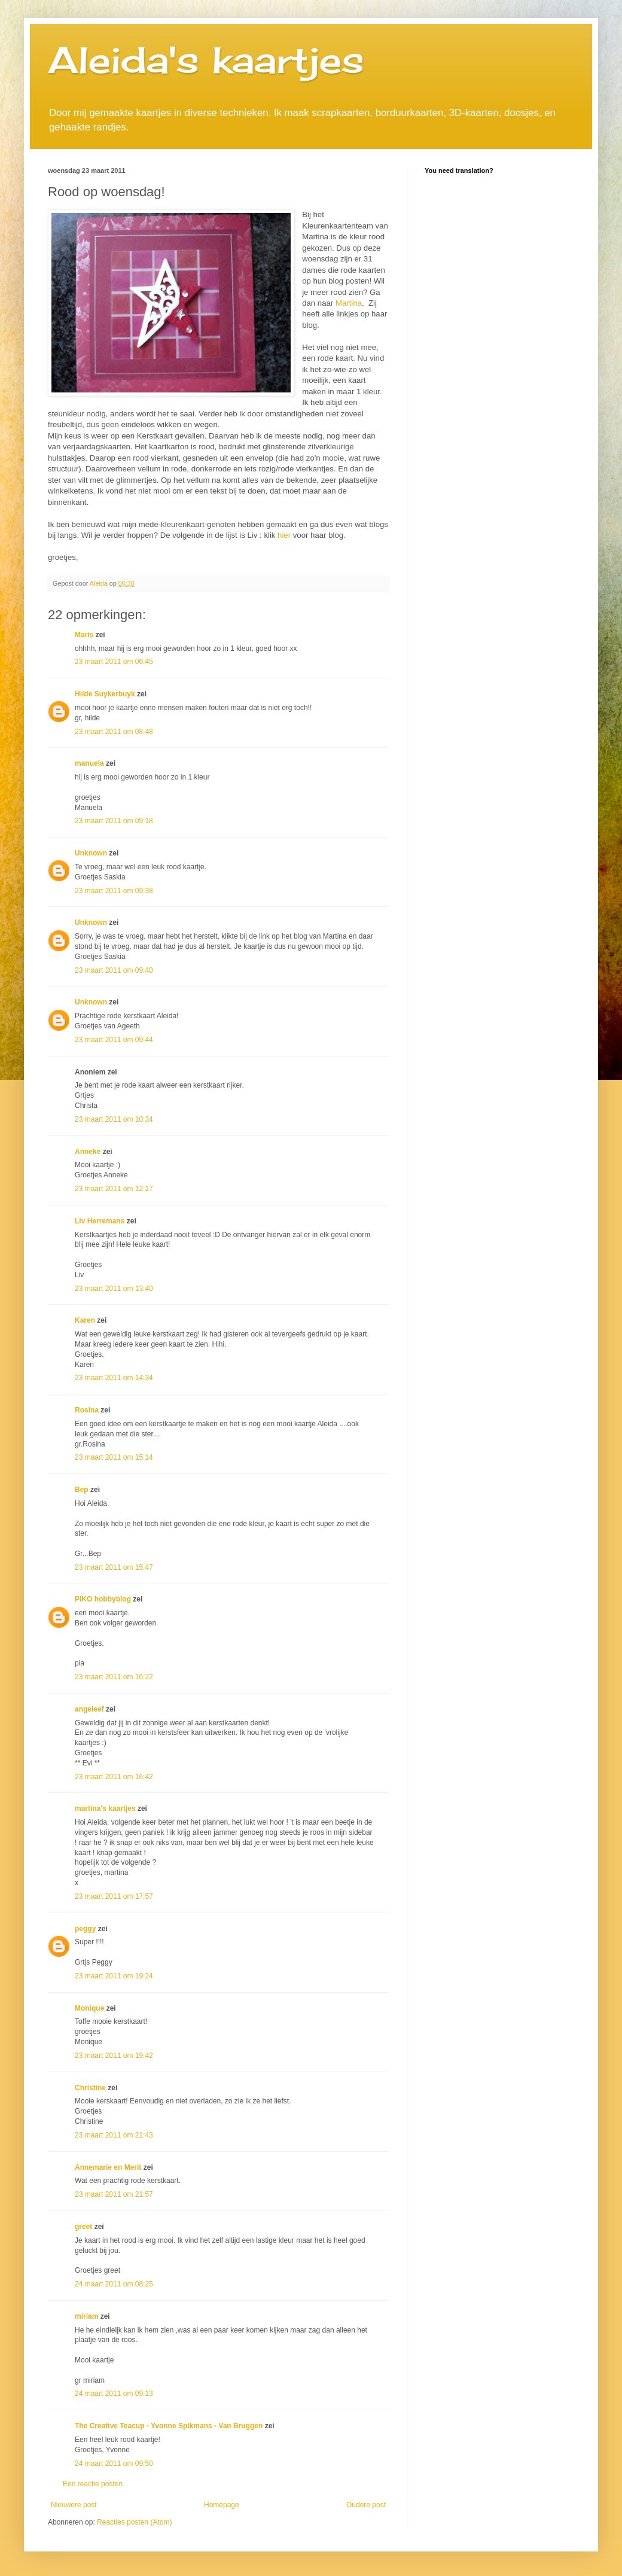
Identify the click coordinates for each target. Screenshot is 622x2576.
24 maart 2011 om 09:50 (114, 2463)
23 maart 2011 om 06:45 (114, 661)
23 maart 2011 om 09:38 (114, 891)
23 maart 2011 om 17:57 (114, 1896)
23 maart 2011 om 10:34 (114, 1119)
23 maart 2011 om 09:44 (114, 1040)
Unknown (91, 853)
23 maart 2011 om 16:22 (114, 1677)
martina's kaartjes (105, 1808)
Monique (89, 2008)
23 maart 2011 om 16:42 (114, 1777)
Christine (90, 2088)
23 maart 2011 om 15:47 (114, 1567)
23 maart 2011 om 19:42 (114, 2055)
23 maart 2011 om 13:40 (114, 1288)
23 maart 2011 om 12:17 (114, 1189)
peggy (85, 1929)
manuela (89, 763)
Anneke (87, 1151)
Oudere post (366, 2505)
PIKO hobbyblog (103, 1599)
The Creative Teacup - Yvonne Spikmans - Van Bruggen (169, 2426)
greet (83, 2226)
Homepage (221, 2505)
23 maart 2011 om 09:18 (114, 821)
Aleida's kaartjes (206, 59)
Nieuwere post (74, 2505)
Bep (82, 1489)
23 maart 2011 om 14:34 (114, 1378)
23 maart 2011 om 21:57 (114, 2194)
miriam (86, 2316)
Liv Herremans (99, 1221)
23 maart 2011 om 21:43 (114, 2135)
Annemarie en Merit (108, 2167)
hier (284, 535)
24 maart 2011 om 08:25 (114, 2284)
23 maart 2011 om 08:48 (114, 731)
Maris (84, 635)
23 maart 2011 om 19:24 (114, 1976)
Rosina (87, 1410)
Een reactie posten (93, 2484)
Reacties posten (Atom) (134, 2522)
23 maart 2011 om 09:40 (114, 970)
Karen (85, 1320)
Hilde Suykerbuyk (105, 694)
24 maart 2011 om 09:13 (114, 2393)
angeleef (89, 1709)
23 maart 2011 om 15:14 (114, 1457)
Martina (349, 303)
